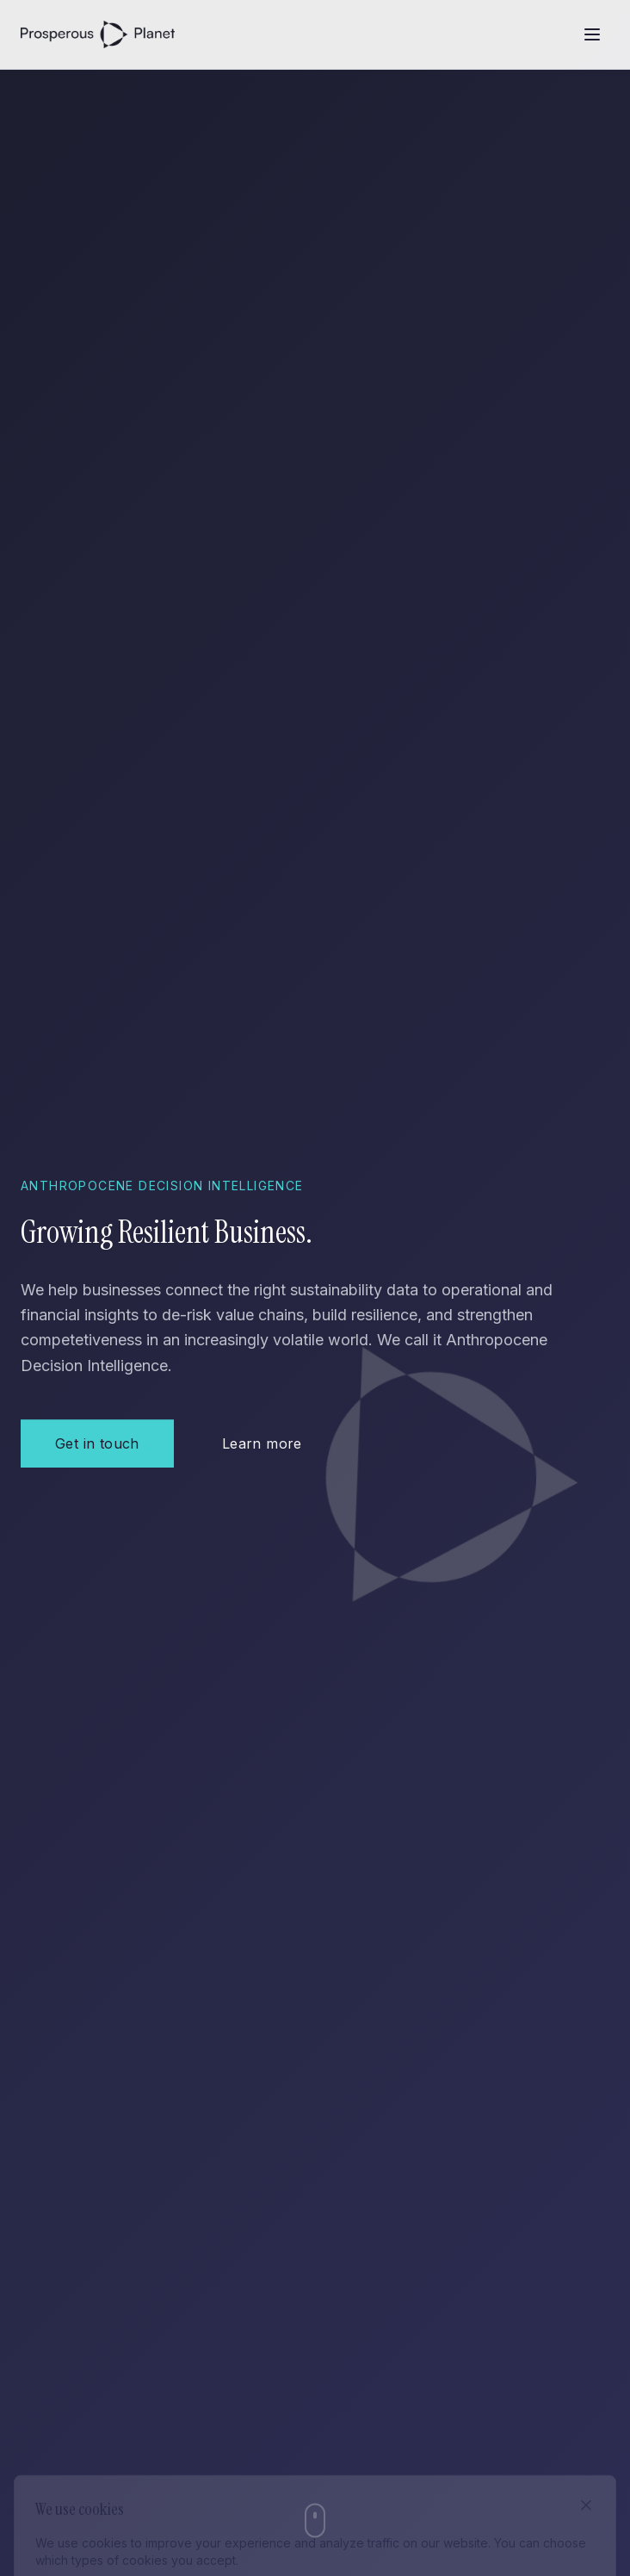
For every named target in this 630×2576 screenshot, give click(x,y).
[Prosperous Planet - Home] (98, 34)
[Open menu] (592, 34)
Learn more (262, 1444)
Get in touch (97, 1444)
